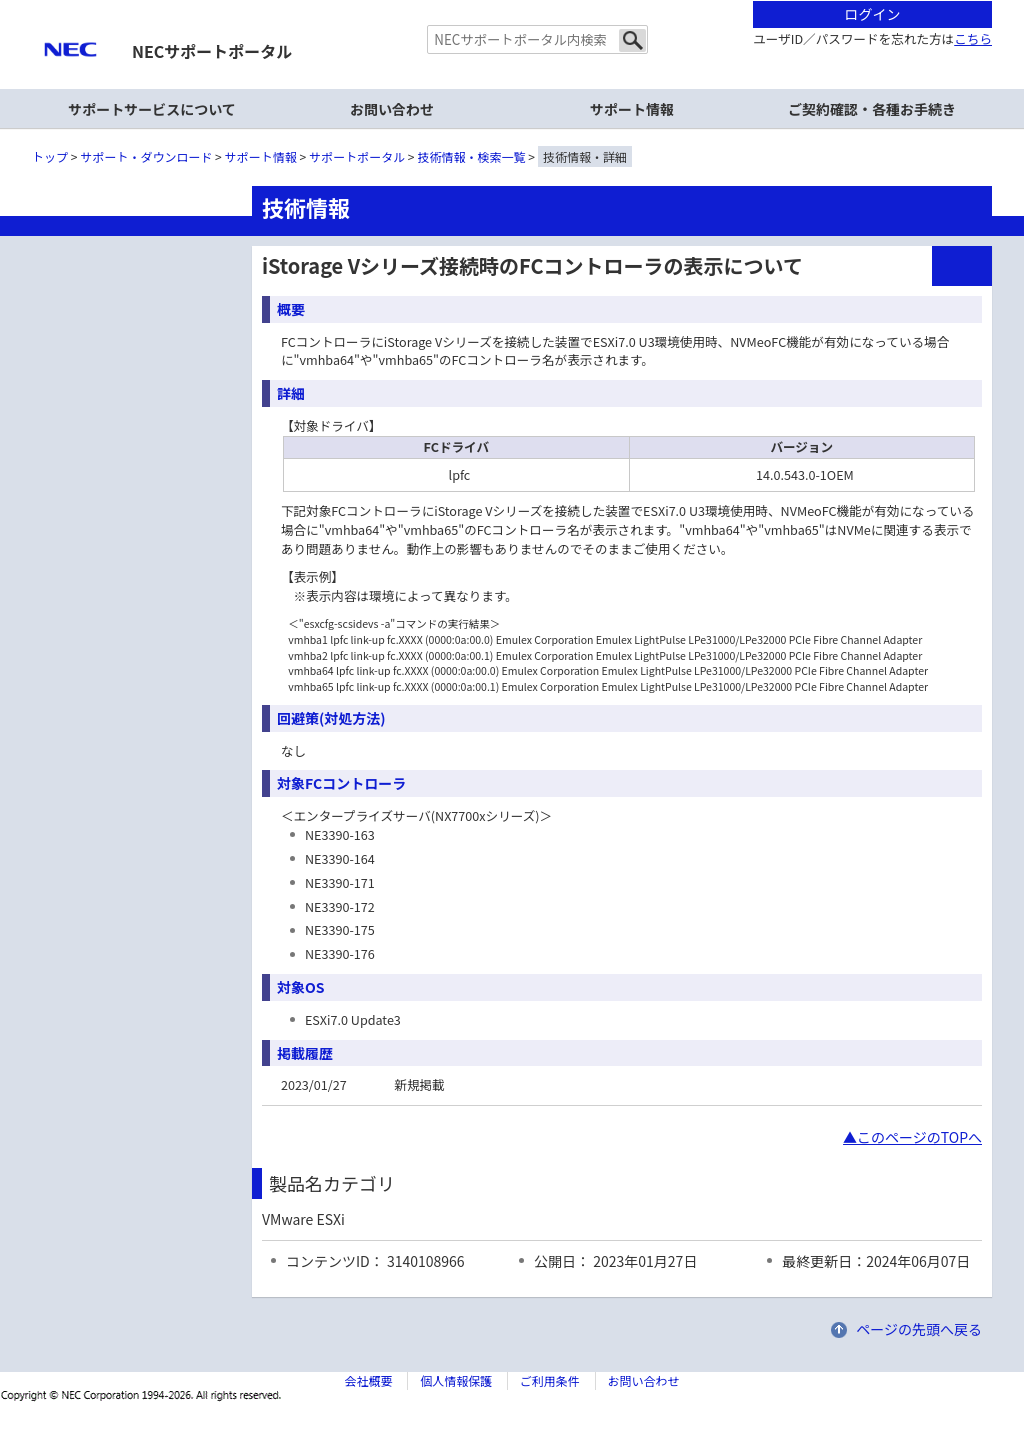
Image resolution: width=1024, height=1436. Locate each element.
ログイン (873, 14)
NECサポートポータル (212, 51)
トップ (50, 156)
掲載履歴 (305, 1053)
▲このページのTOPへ (912, 1137)
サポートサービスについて (152, 109)
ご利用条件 (550, 1380)
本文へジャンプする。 (512, 1)
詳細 (291, 393)
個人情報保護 (456, 1380)
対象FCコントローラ (341, 783)
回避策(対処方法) (331, 718)
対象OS (301, 987)
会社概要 (368, 1380)
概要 (291, 309)
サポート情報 (632, 109)
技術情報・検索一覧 (472, 156)
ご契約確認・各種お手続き (872, 109)
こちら (973, 38)
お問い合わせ (392, 109)
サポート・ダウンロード (146, 156)
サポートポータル (357, 156)
